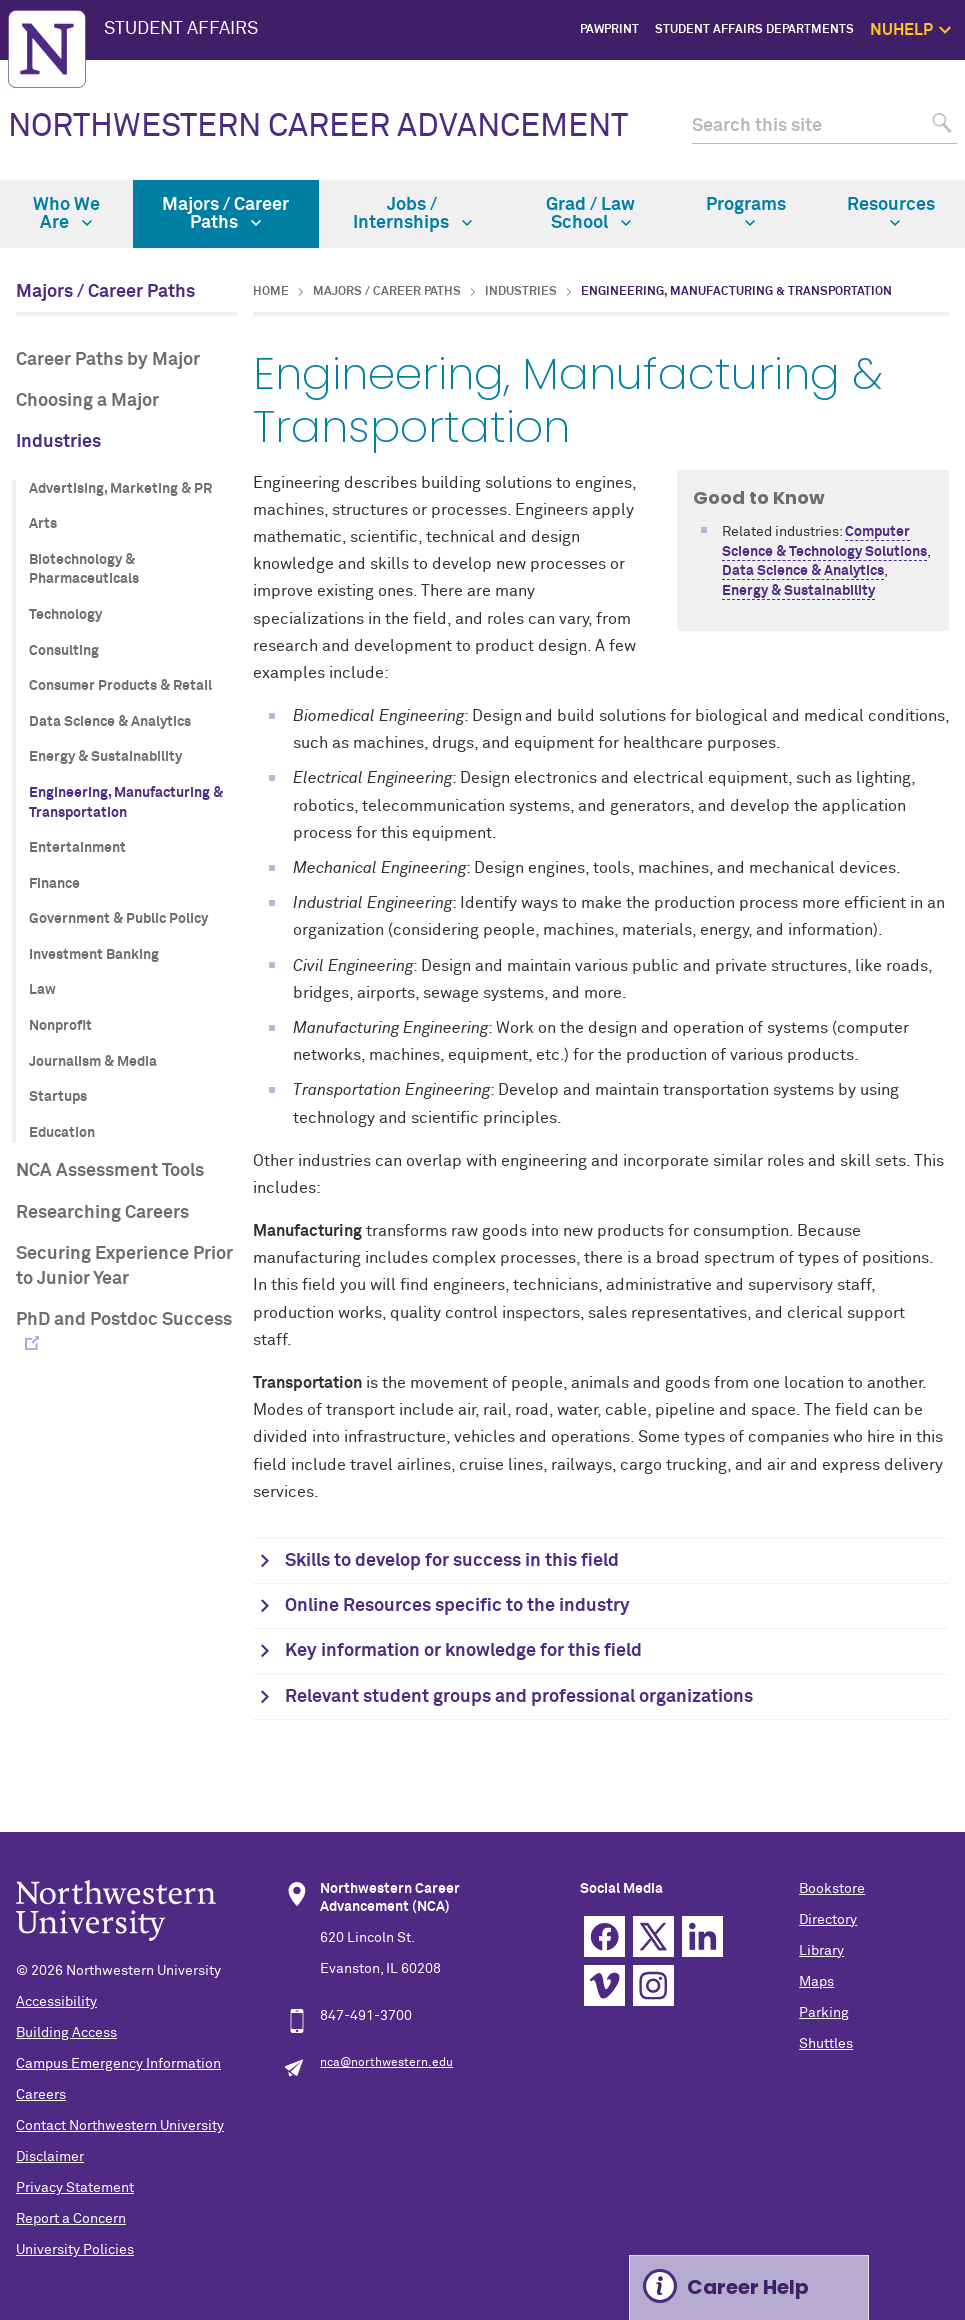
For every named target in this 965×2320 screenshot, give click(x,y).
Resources (891, 212)
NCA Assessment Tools (110, 1171)
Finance (54, 884)
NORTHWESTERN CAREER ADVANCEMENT (318, 127)
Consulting (64, 651)
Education (62, 1133)
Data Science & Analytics (110, 722)
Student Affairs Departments (754, 30)
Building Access (66, 2033)
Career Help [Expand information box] (748, 2287)
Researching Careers (102, 1213)
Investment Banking (94, 955)
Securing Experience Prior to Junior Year (124, 1266)
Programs (746, 212)
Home (271, 292)
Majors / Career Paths (225, 214)
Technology (65, 615)
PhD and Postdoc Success (124, 1320)
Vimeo (604, 1985)
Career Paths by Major (108, 360)
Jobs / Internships (412, 214)
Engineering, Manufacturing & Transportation (126, 803)
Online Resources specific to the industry (457, 1606)
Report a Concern (71, 2219)
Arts (43, 524)
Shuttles (826, 2044)
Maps (816, 1982)
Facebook (604, 1936)
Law (42, 990)
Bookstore (832, 1889)
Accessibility (56, 2002)
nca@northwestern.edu (386, 2063)
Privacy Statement (75, 2188)
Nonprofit (60, 1026)
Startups (58, 1097)
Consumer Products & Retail (120, 686)
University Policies (75, 2250)
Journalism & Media (93, 1062)
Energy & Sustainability (105, 757)
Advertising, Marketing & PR (120, 489)
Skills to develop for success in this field (452, 1561)
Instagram (653, 1985)
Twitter (653, 1936)
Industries (58, 442)
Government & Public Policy (118, 919)
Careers (41, 2095)
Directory (828, 1920)
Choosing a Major (87, 401)
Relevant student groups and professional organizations (519, 1697)
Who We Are (66, 214)
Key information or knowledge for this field (463, 1651)
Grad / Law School (590, 214)
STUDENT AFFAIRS (181, 29)
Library (821, 1951)
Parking (824, 2013)
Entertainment (77, 848)
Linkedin (702, 1936)
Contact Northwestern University (120, 2126)
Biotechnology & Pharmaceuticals (84, 570)
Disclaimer (50, 2157)
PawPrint (609, 30)
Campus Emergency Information (118, 2064)
